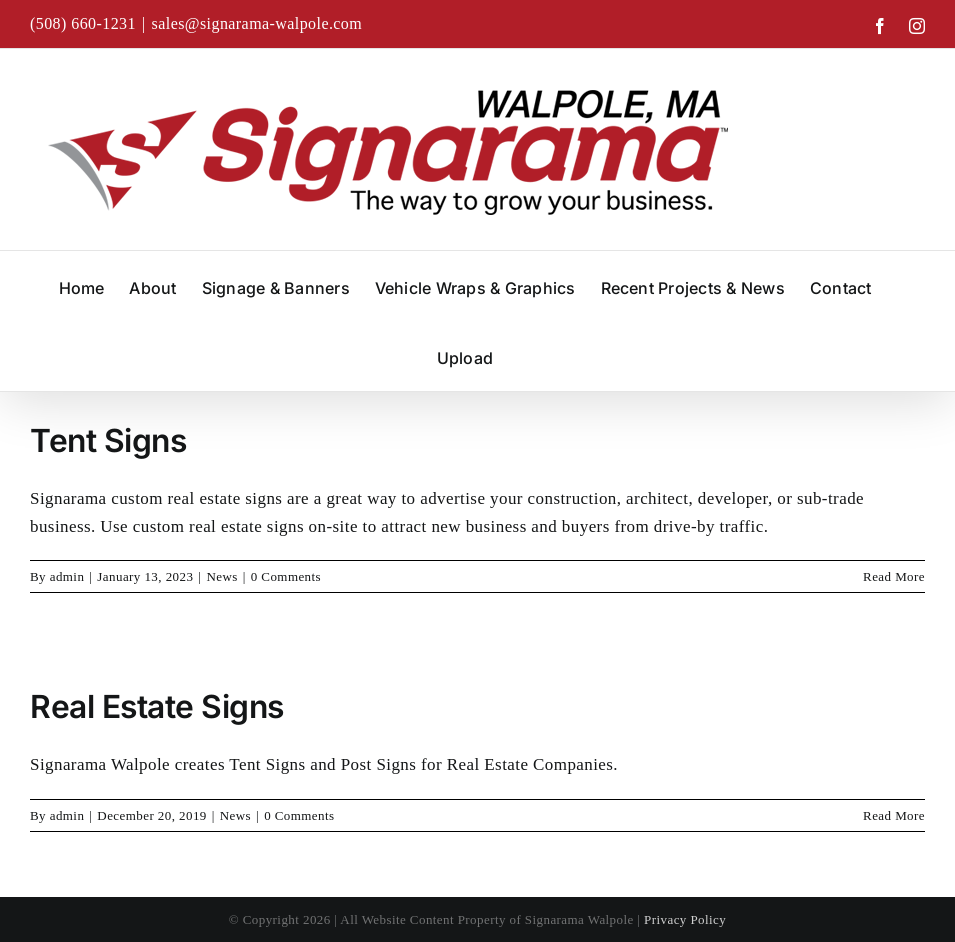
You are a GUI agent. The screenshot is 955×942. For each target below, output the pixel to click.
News (221, 576)
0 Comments (286, 576)
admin (67, 576)
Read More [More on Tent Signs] (894, 576)
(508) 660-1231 (83, 23)
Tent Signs (108, 440)
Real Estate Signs (157, 706)
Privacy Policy (685, 919)
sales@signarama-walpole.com (257, 23)
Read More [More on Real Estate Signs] (894, 815)
